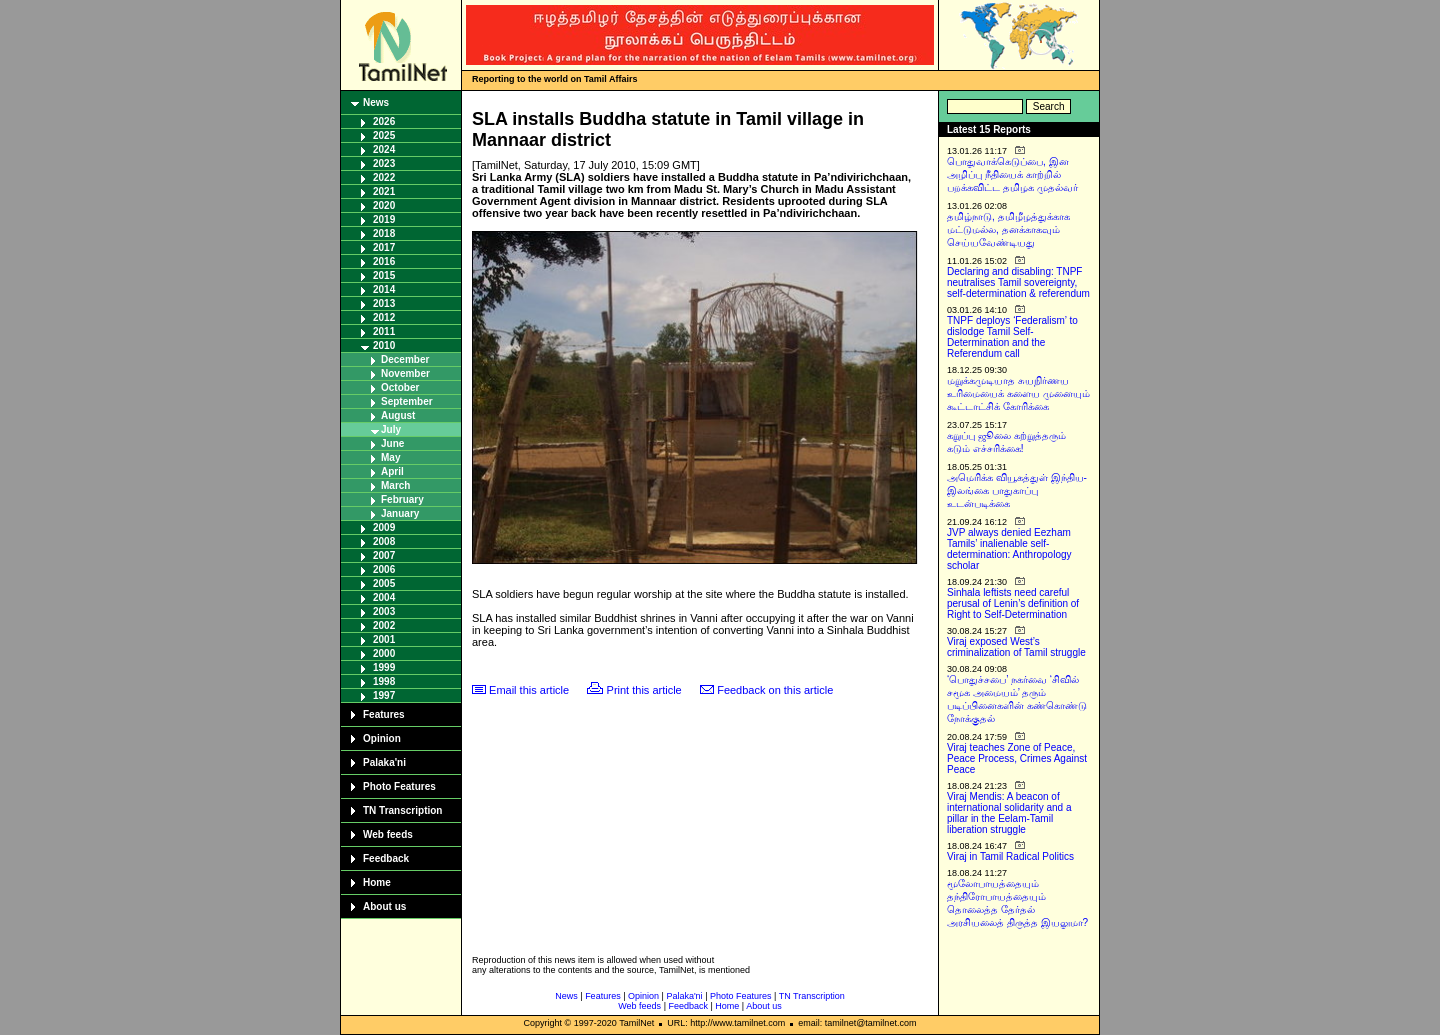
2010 (384, 345)
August (398, 415)
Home (377, 882)
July (391, 429)
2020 (384, 205)
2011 (384, 331)
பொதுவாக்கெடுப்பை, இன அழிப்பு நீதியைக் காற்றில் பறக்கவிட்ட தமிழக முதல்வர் (1012, 174)
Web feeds (388, 834)
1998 (384, 681)
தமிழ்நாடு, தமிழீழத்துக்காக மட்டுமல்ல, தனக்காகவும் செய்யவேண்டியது (1008, 229)
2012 (384, 317)
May (390, 457)
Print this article (644, 690)
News (376, 102)
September (407, 401)
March (395, 485)
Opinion (382, 738)
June (392, 443)
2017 (384, 247)
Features (384, 714)
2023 (384, 163)
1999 (384, 667)
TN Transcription (402, 810)
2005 (384, 583)
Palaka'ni (384, 762)
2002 (384, 625)
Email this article (529, 690)
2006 (384, 569)
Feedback (386, 858)
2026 (384, 121)
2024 (384, 149)
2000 (384, 653)
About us (384, 906)
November (405, 373)
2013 (384, 303)
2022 (384, 177)
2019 (384, 219)
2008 (384, 541)
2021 (384, 191)
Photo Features (399, 786)
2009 (384, 527)
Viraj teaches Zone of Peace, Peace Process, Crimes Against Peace (1017, 758)
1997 (384, 695)
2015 (384, 275)
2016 (384, 261)
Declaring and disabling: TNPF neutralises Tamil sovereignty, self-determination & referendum (1018, 282)
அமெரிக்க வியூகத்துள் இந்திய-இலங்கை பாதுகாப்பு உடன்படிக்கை (1017, 490)
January (400, 513)
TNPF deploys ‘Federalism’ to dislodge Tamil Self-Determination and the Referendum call (1012, 337)
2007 (384, 555)
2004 (384, 597)
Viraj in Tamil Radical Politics (1010, 856)
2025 (384, 135)
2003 (384, 611)
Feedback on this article (775, 690)
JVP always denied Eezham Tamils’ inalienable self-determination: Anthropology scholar (1009, 549)
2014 (384, 289)
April (392, 471)
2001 (384, 639)
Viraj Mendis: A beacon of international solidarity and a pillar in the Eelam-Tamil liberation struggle (1009, 813)
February (402, 499)
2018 (384, 233)
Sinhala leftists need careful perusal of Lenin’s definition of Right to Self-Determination (1013, 603)
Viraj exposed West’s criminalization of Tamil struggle (1016, 647)
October (400, 387)
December (405, 359)
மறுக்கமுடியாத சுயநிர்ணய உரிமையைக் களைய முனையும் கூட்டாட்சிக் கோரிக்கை (1018, 393)
